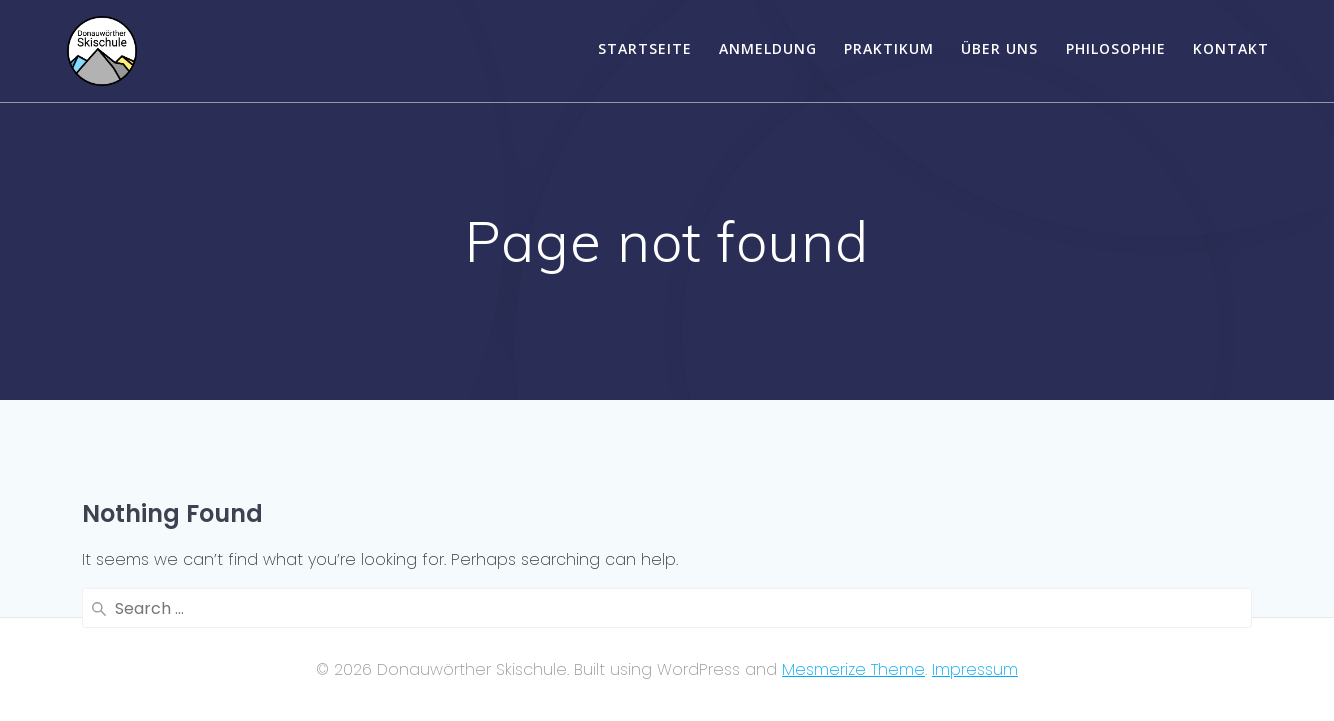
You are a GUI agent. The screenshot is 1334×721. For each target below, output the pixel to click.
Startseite (645, 48)
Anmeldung (768, 48)
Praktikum (889, 48)
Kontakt (1231, 48)
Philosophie (1116, 48)
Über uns (999, 48)
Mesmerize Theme (853, 669)
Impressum (975, 669)
